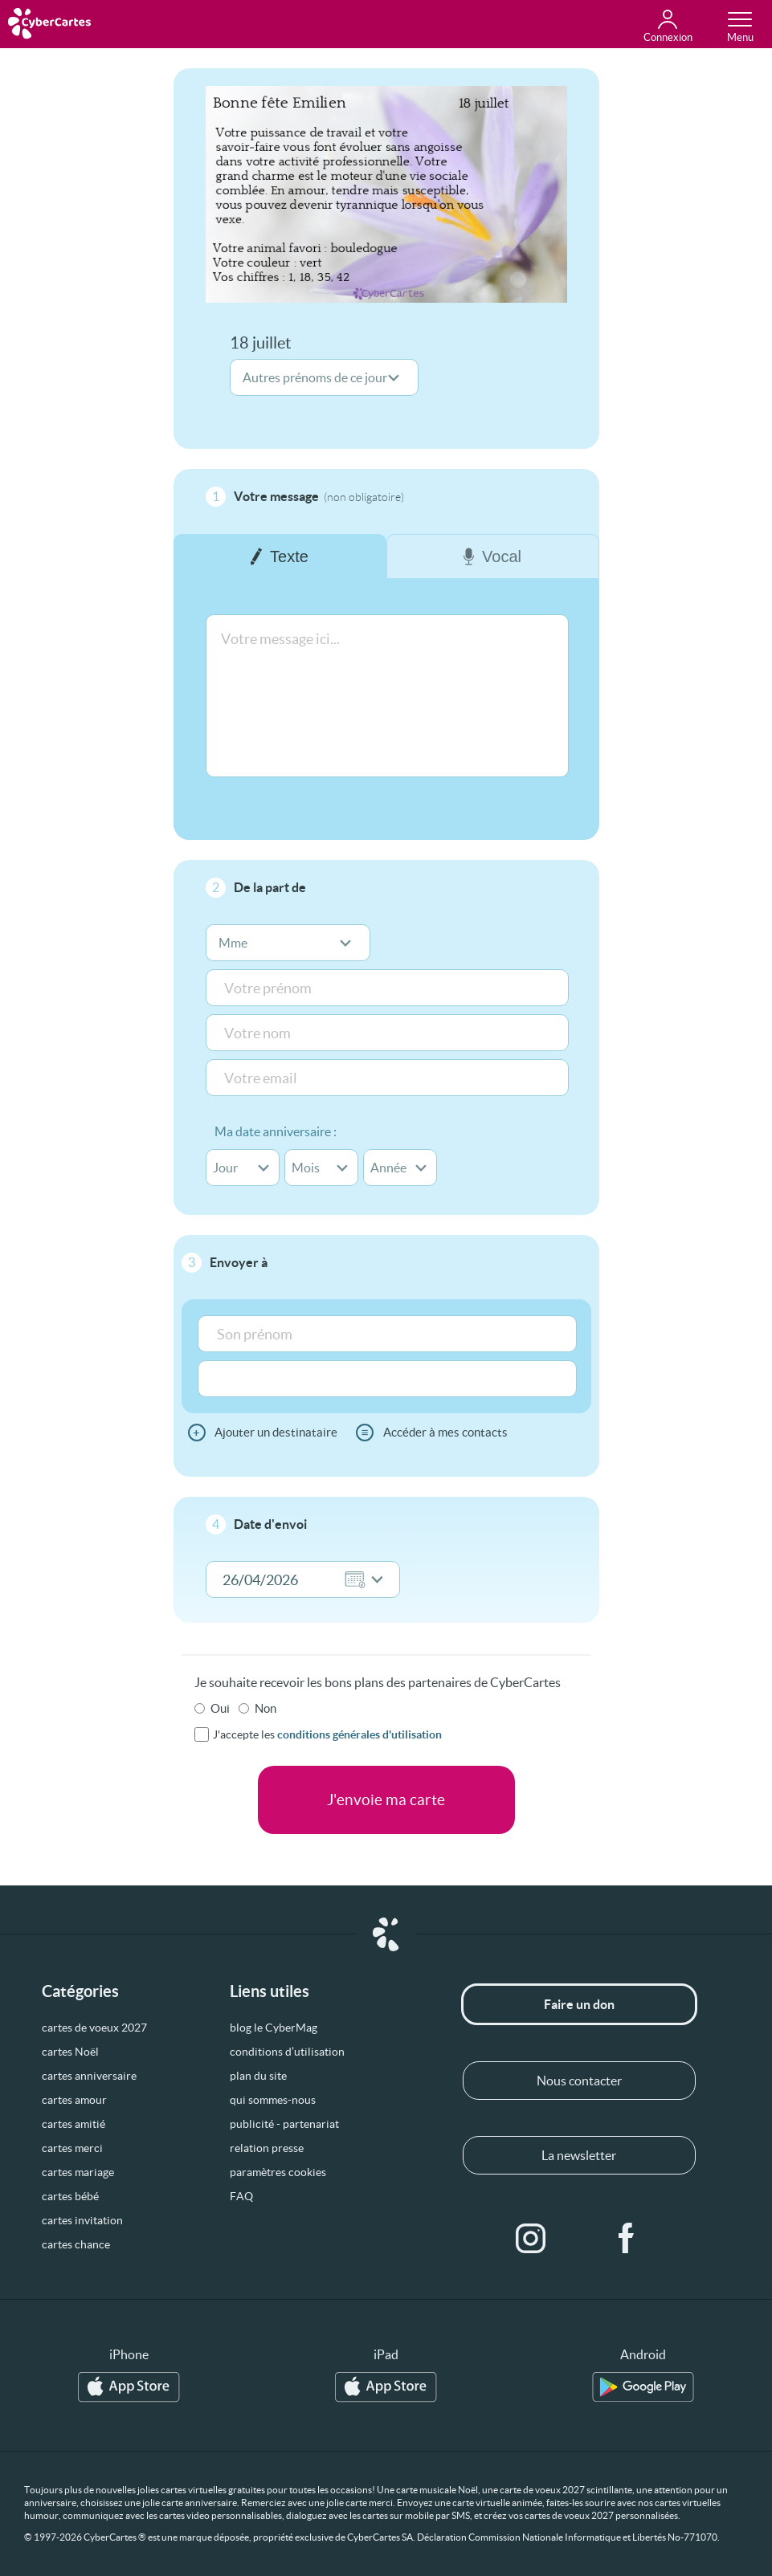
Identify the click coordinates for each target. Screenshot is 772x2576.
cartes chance (76, 2244)
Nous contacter (579, 2080)
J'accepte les (327, 1734)
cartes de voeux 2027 (94, 2027)
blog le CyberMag (273, 2027)
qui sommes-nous (273, 2099)
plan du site (258, 2075)
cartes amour (74, 2099)
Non (265, 1708)
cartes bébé (70, 2196)
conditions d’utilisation (287, 2051)
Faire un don (579, 2004)
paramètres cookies (278, 2172)
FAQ (241, 2196)
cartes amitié (73, 2123)
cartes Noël (70, 2051)
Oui (220, 1708)
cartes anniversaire (89, 2075)
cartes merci (72, 2148)
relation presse (267, 2148)
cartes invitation (82, 2220)
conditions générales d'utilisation (359, 1734)
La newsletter (578, 2155)
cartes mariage (78, 2172)
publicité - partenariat (284, 2123)
